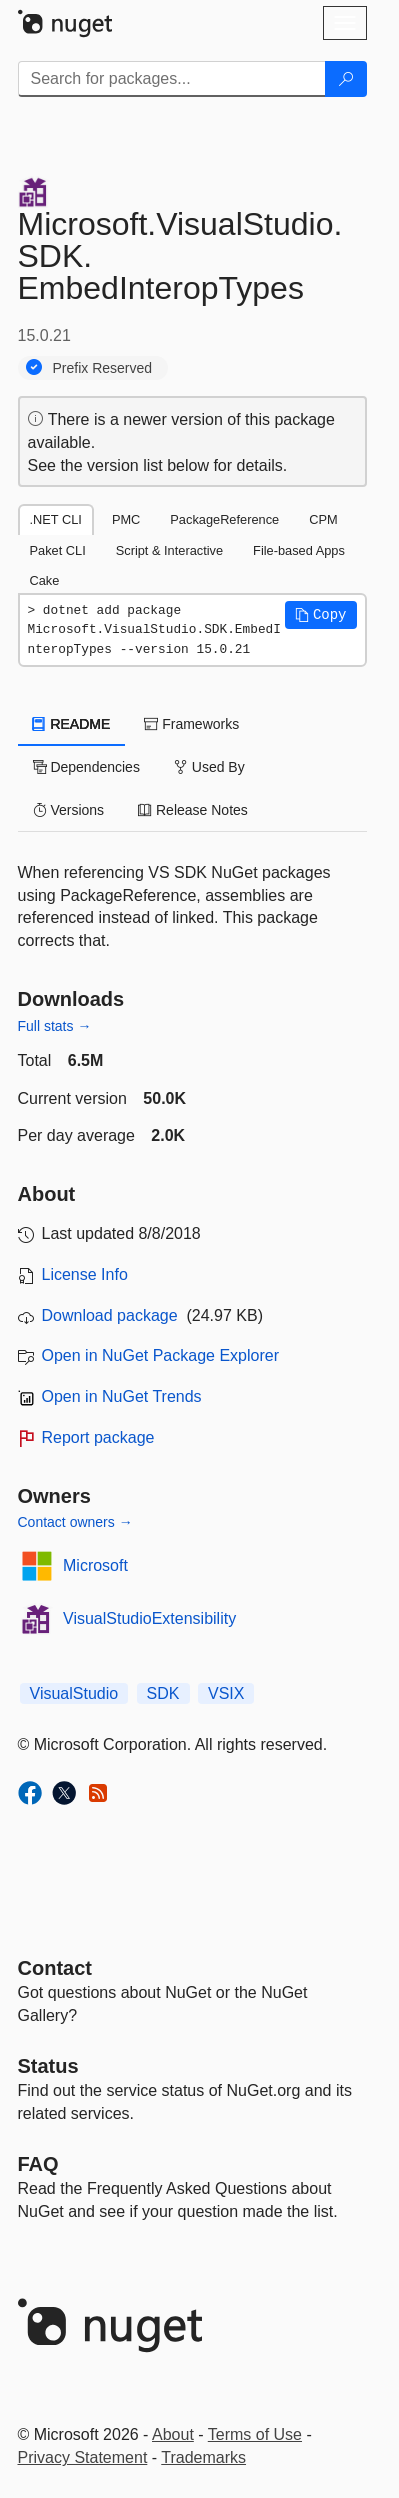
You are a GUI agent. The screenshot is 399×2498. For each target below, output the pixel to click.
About (173, 2434)
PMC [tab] (126, 519)
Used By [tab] (209, 767)
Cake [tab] (45, 580)
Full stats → (55, 1026)
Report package (98, 1437)
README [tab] (72, 724)
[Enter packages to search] (172, 79)
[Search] (346, 79)
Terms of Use (255, 2434)
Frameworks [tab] (191, 724)
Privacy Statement (83, 2457)
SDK (163, 1693)
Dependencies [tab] (86, 767)
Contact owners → (75, 1522)
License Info (85, 1274)
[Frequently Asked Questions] (38, 2164)
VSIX (226, 1693)
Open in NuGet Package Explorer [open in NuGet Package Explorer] (160, 1355)
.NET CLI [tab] (56, 519)
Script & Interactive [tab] (169, 550)
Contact (55, 1968)
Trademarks (203, 2457)
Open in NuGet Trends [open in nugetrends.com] (122, 1396)
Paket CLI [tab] (58, 550)
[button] (321, 615)
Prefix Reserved (103, 368)
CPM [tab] (323, 519)
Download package (110, 1315)
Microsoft (95, 1565)
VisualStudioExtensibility (149, 1618)
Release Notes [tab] (193, 810)
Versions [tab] (69, 810)
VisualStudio (74, 1693)
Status (48, 2066)
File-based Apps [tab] (299, 550)
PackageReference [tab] (224, 519)
